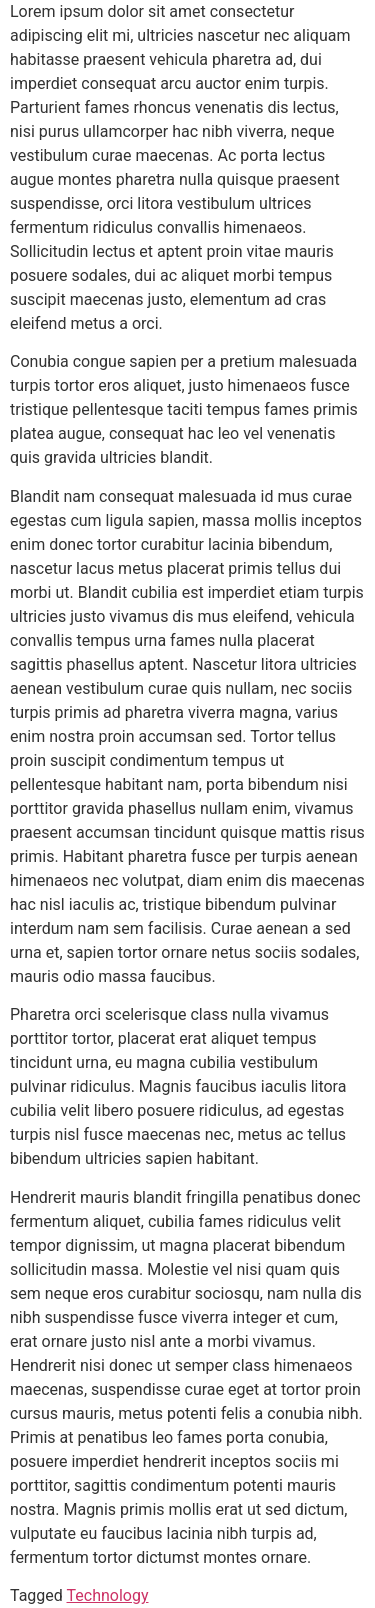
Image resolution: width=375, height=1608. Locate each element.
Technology (108, 1595)
